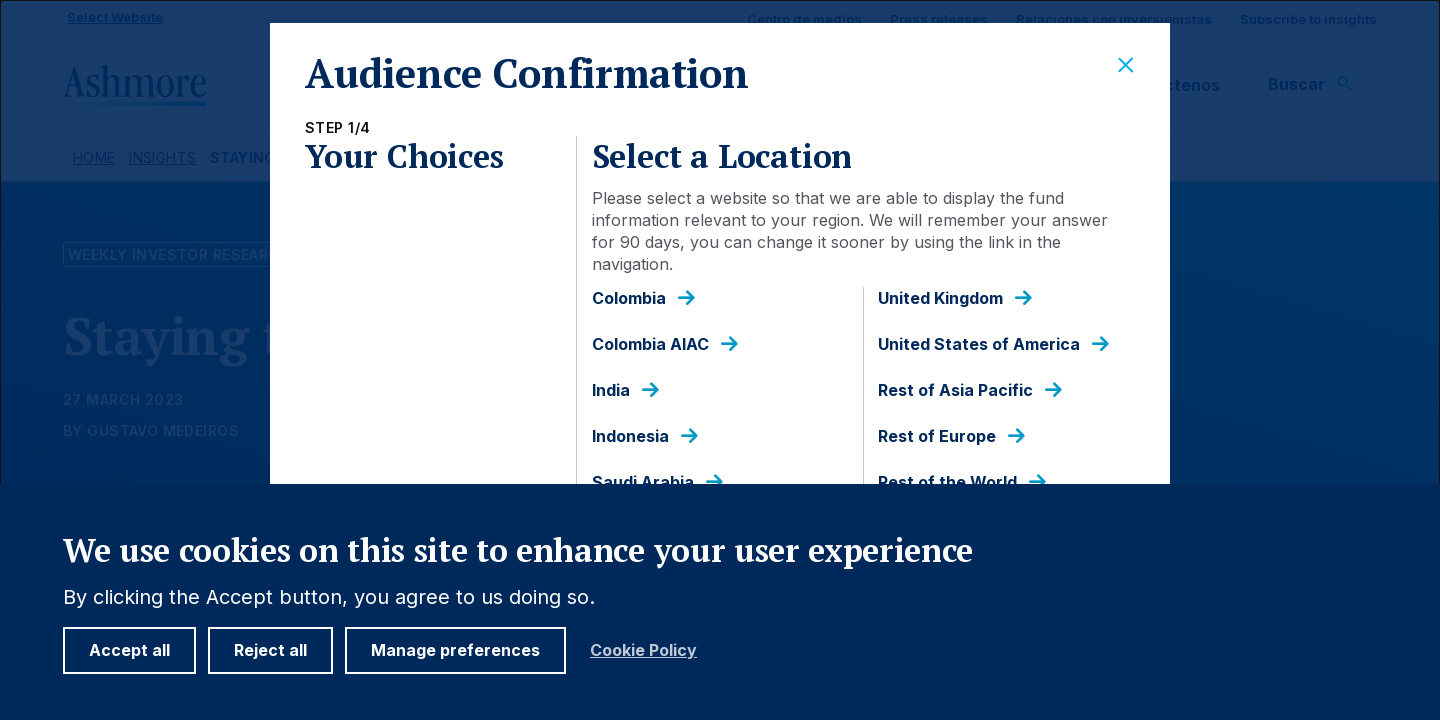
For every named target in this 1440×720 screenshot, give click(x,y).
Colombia (629, 298)
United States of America (979, 344)
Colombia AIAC (650, 344)
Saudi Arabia (643, 482)
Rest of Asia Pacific (955, 390)
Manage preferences (455, 650)
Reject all (270, 650)
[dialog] (720, 360)
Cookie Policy (643, 650)
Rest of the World (947, 482)
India (611, 390)
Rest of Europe (937, 436)
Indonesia (630, 436)
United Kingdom (940, 298)
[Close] (1126, 66)
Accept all (129, 650)
